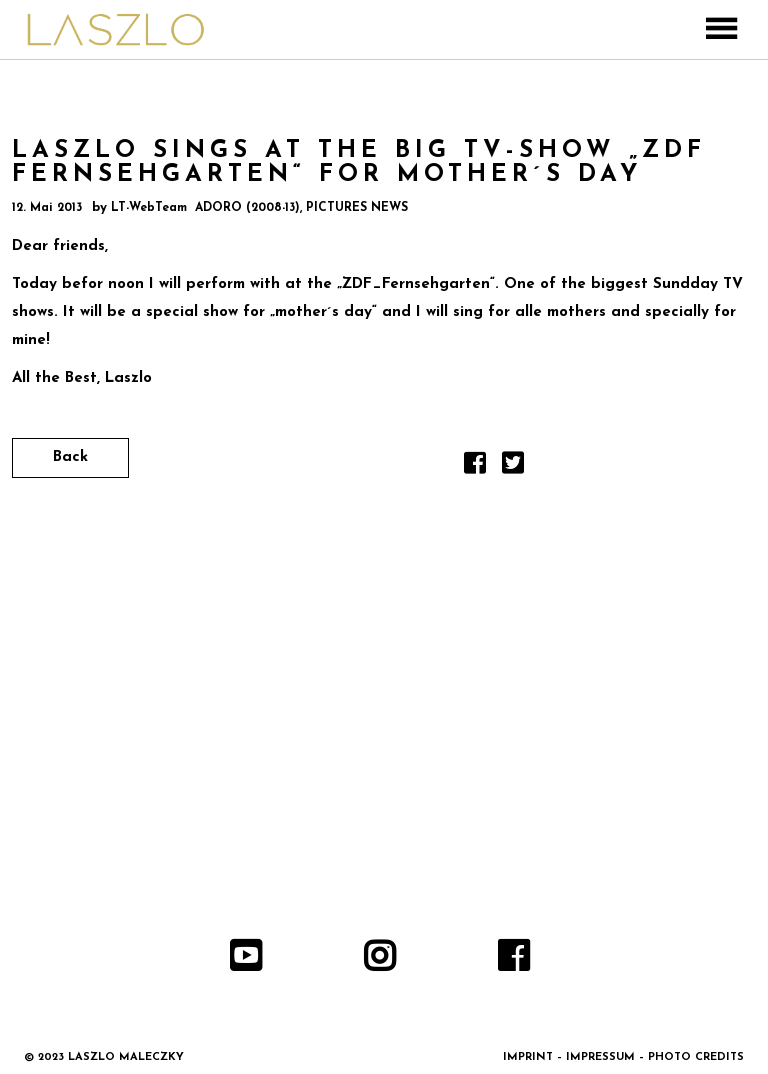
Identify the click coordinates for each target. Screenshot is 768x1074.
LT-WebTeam (149, 208)
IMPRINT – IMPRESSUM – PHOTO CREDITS (623, 1057)
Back (70, 457)
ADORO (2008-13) (247, 208)
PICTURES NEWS (357, 208)
